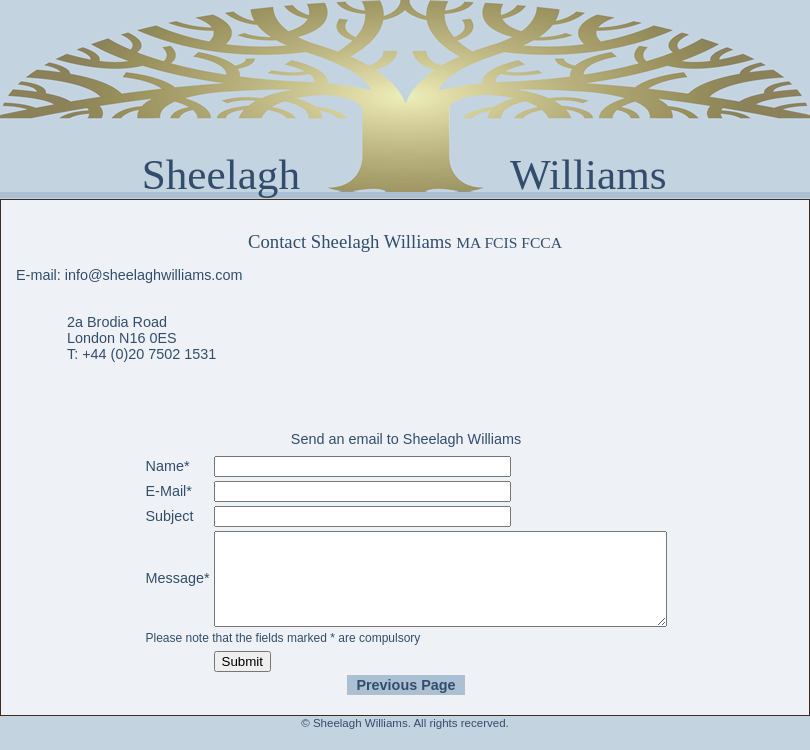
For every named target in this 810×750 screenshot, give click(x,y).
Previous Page (405, 703)
